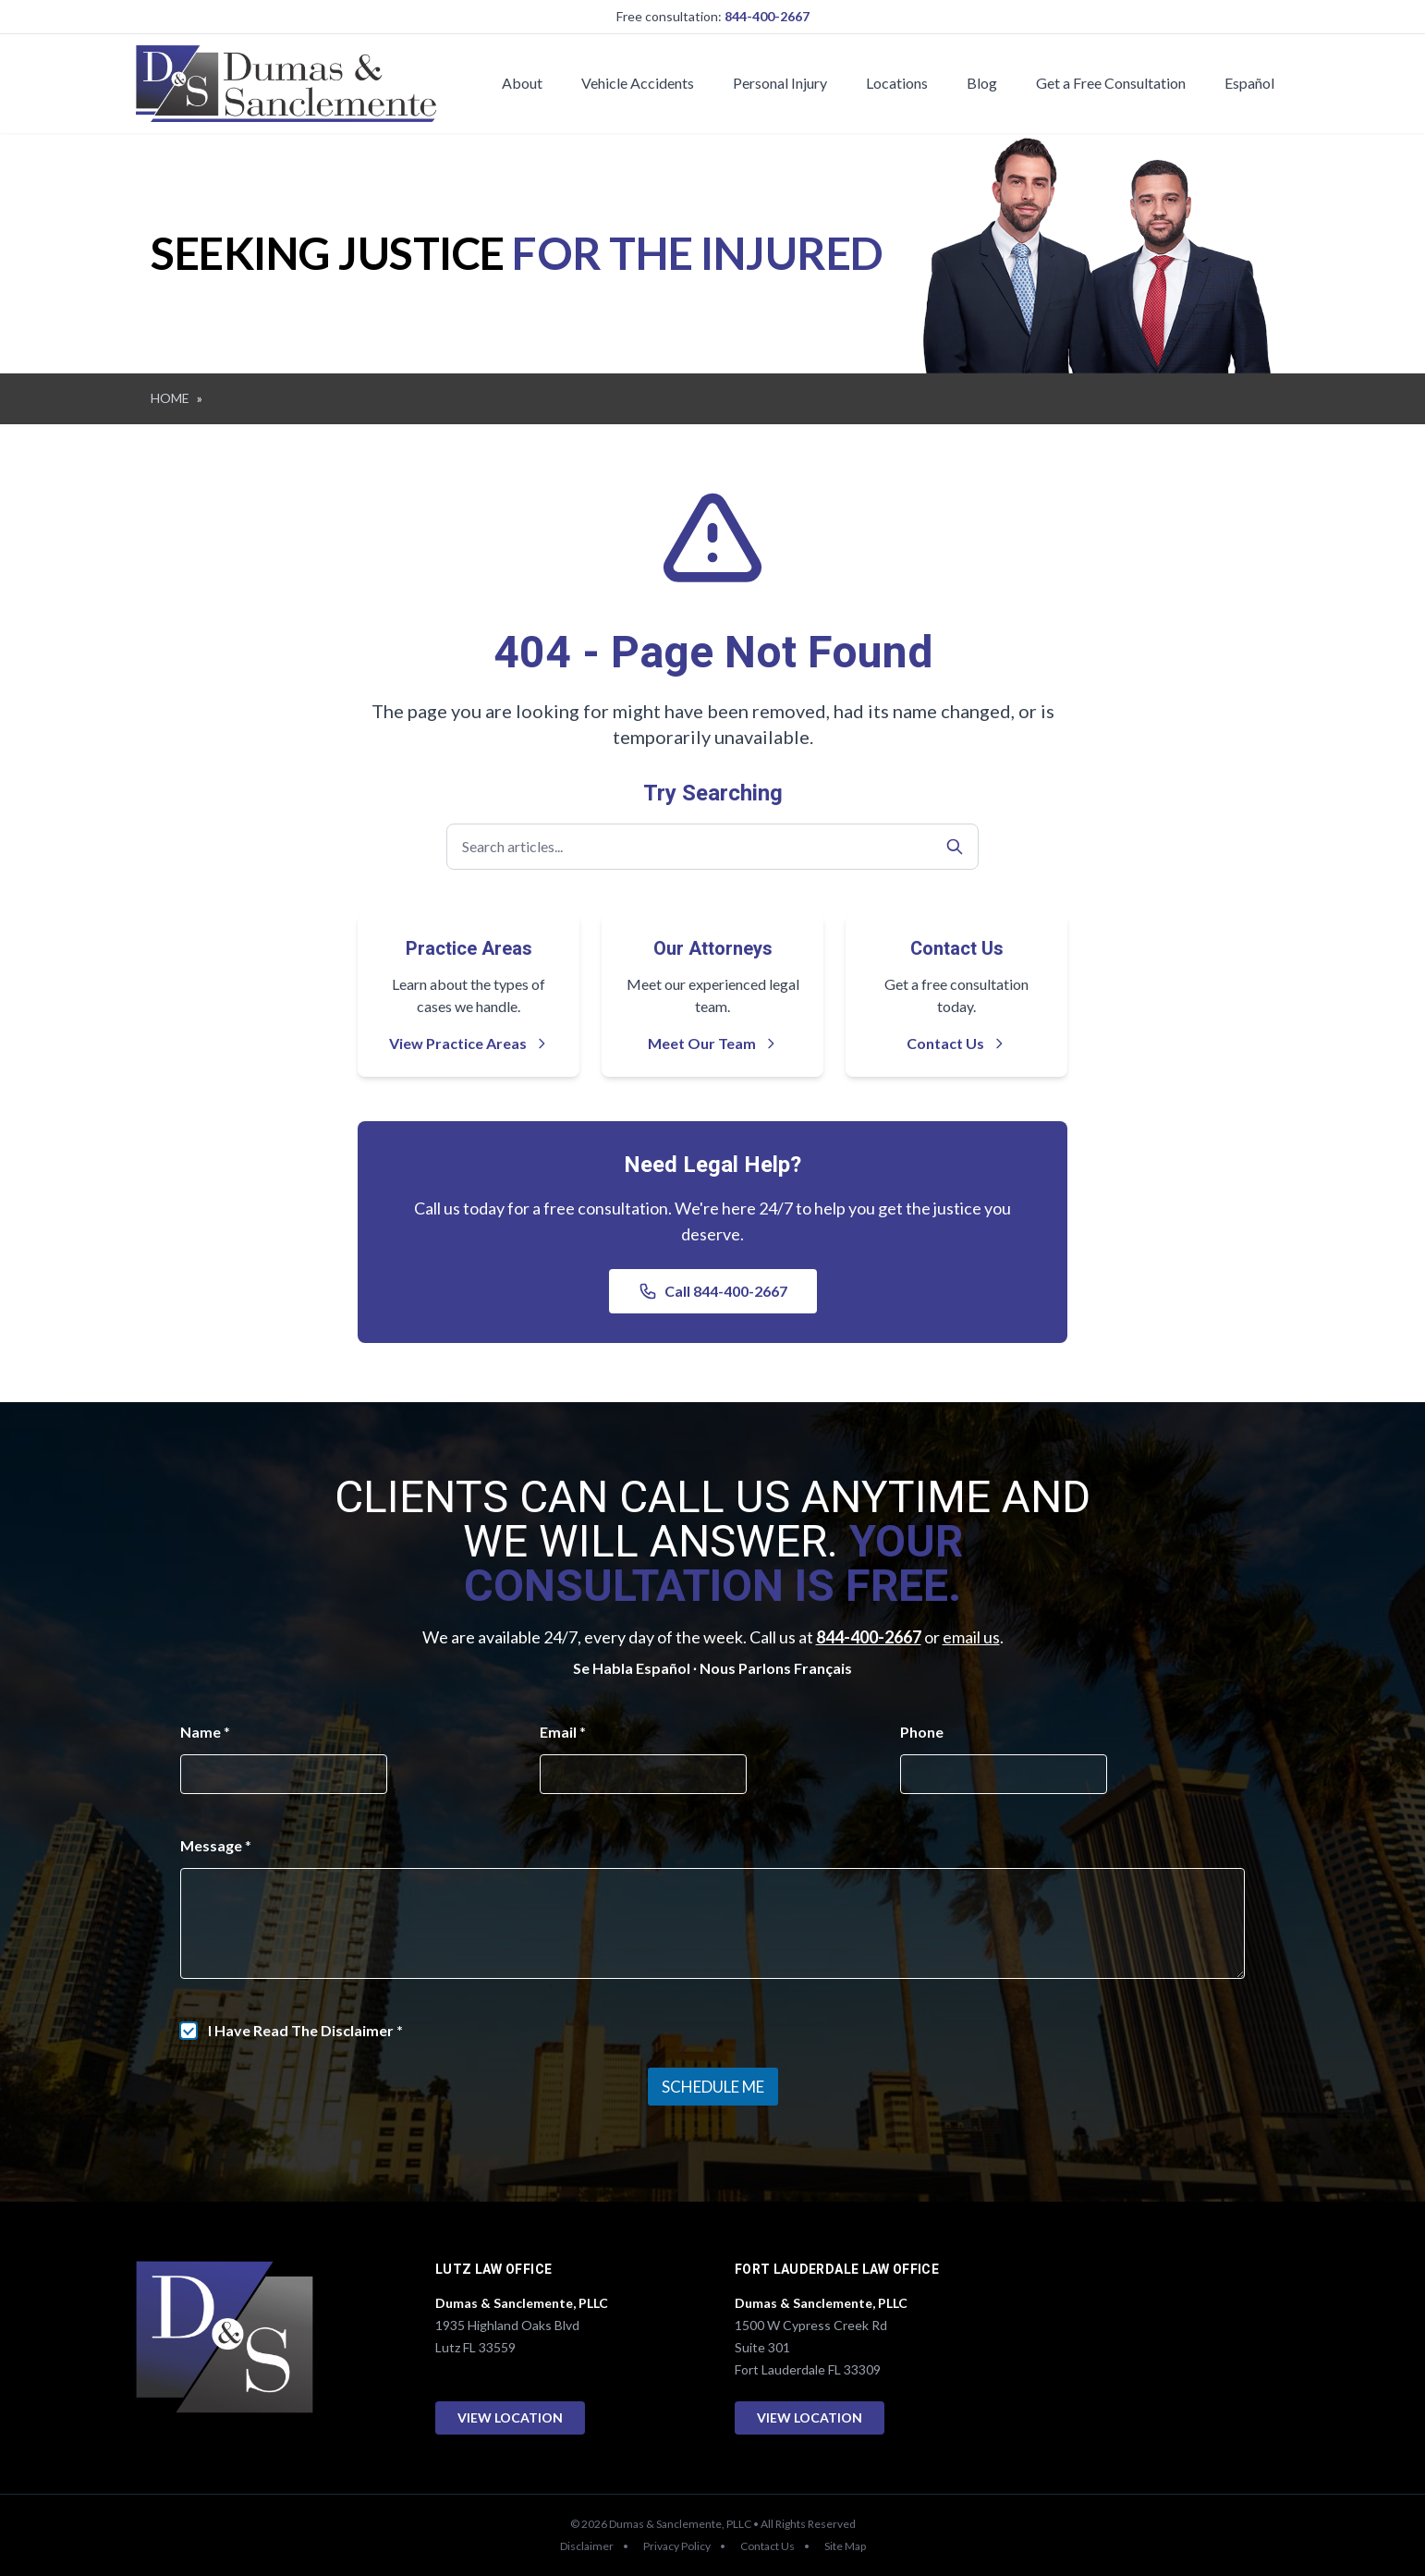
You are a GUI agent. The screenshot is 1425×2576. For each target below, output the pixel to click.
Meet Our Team (713, 1043)
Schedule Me (713, 2086)
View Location (510, 2417)
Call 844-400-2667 (713, 1291)
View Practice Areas (469, 1043)
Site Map (845, 2546)
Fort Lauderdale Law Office (837, 2269)
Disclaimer (587, 2546)
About (522, 83)
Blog (982, 83)
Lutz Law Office (493, 2269)
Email (563, 1731)
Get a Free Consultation (1111, 83)
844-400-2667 (767, 16)
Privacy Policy (677, 2546)
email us (971, 1637)
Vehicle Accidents (637, 83)
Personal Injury (780, 83)
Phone (922, 1731)
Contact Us (956, 1043)
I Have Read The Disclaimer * (305, 2030)
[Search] (954, 846)
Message (215, 1845)
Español (1249, 83)
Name (205, 1731)
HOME (170, 398)
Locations (897, 83)
